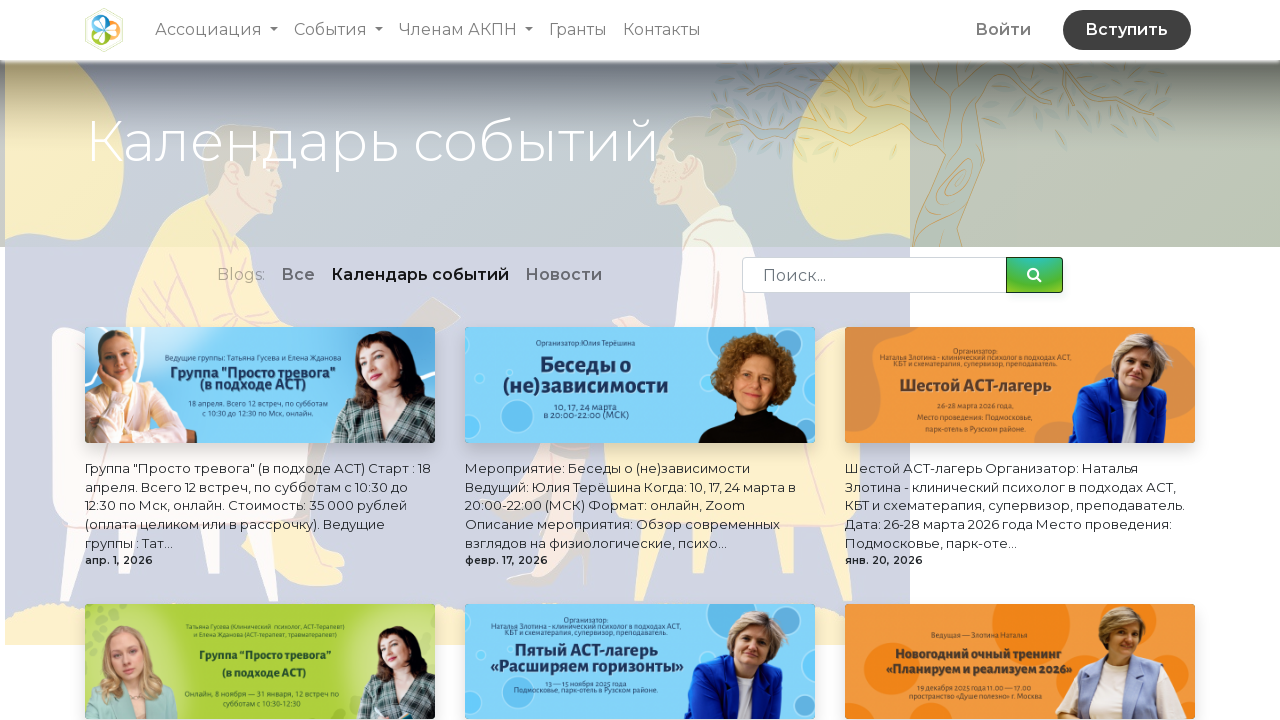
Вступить (1126, 29)
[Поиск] (1034, 275)
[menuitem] (578, 30)
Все (298, 274)
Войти (1003, 29)
